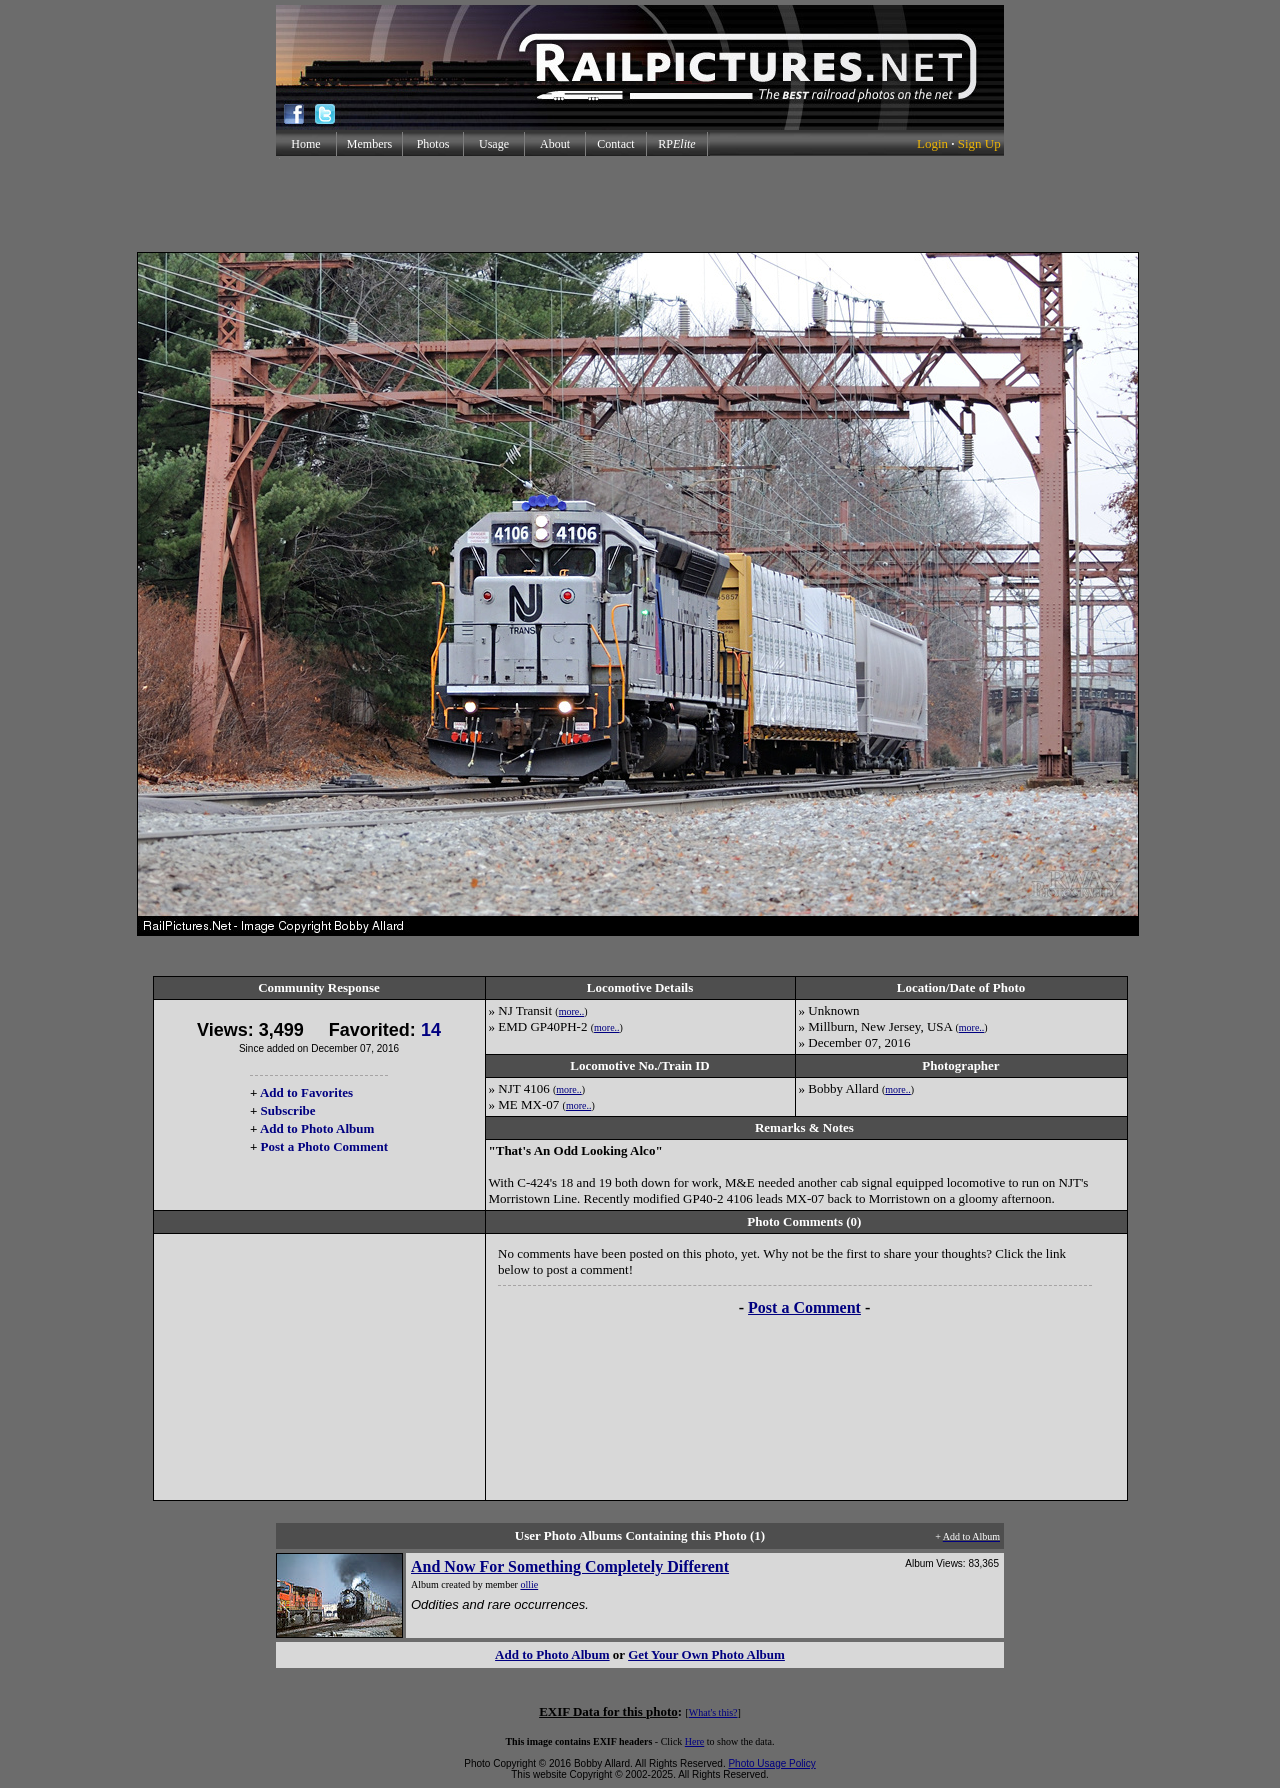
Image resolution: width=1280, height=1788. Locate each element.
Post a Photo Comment (324, 1146)
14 (431, 1030)
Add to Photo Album (317, 1128)
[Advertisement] (640, 204)
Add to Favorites (306, 1092)
